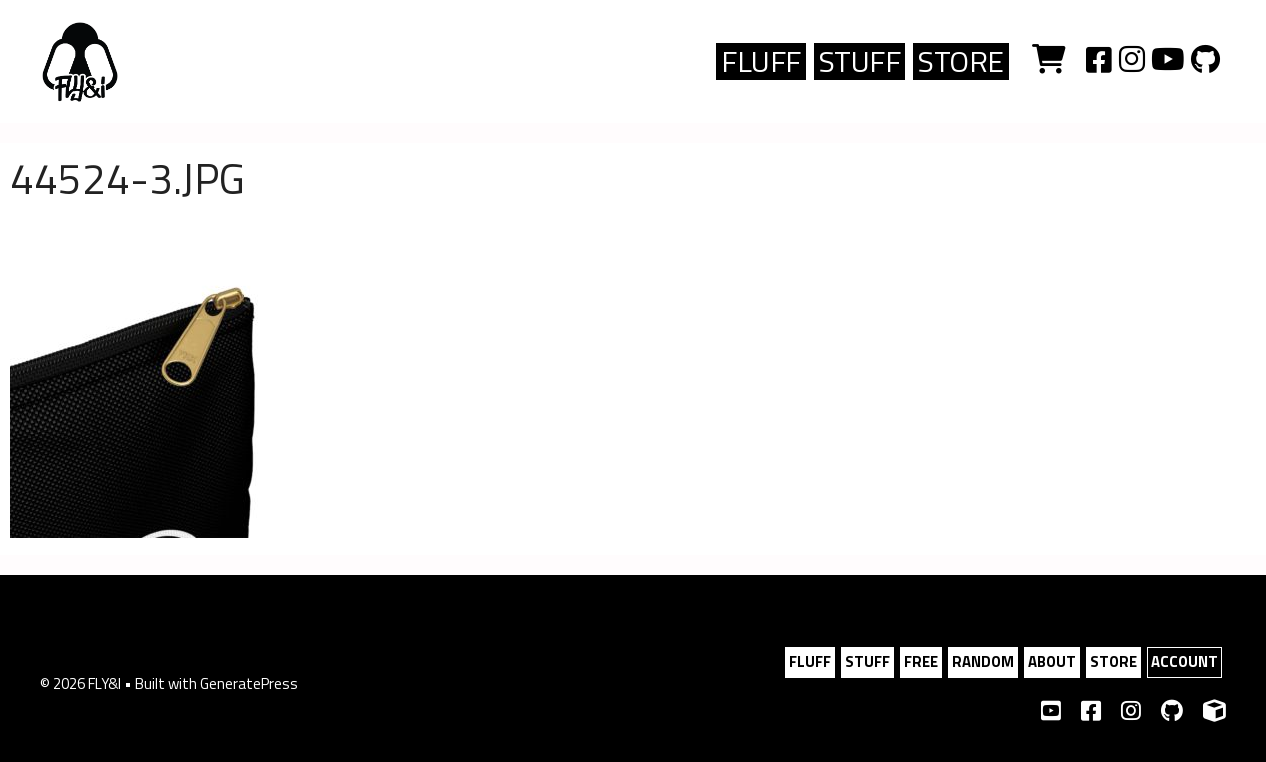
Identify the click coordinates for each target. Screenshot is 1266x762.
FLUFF (761, 61)
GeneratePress (249, 683)
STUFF (867, 661)
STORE (1113, 661)
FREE (921, 661)
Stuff (860, 61)
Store (961, 61)
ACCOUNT (1184, 661)
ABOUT (1052, 661)
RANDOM (983, 661)
